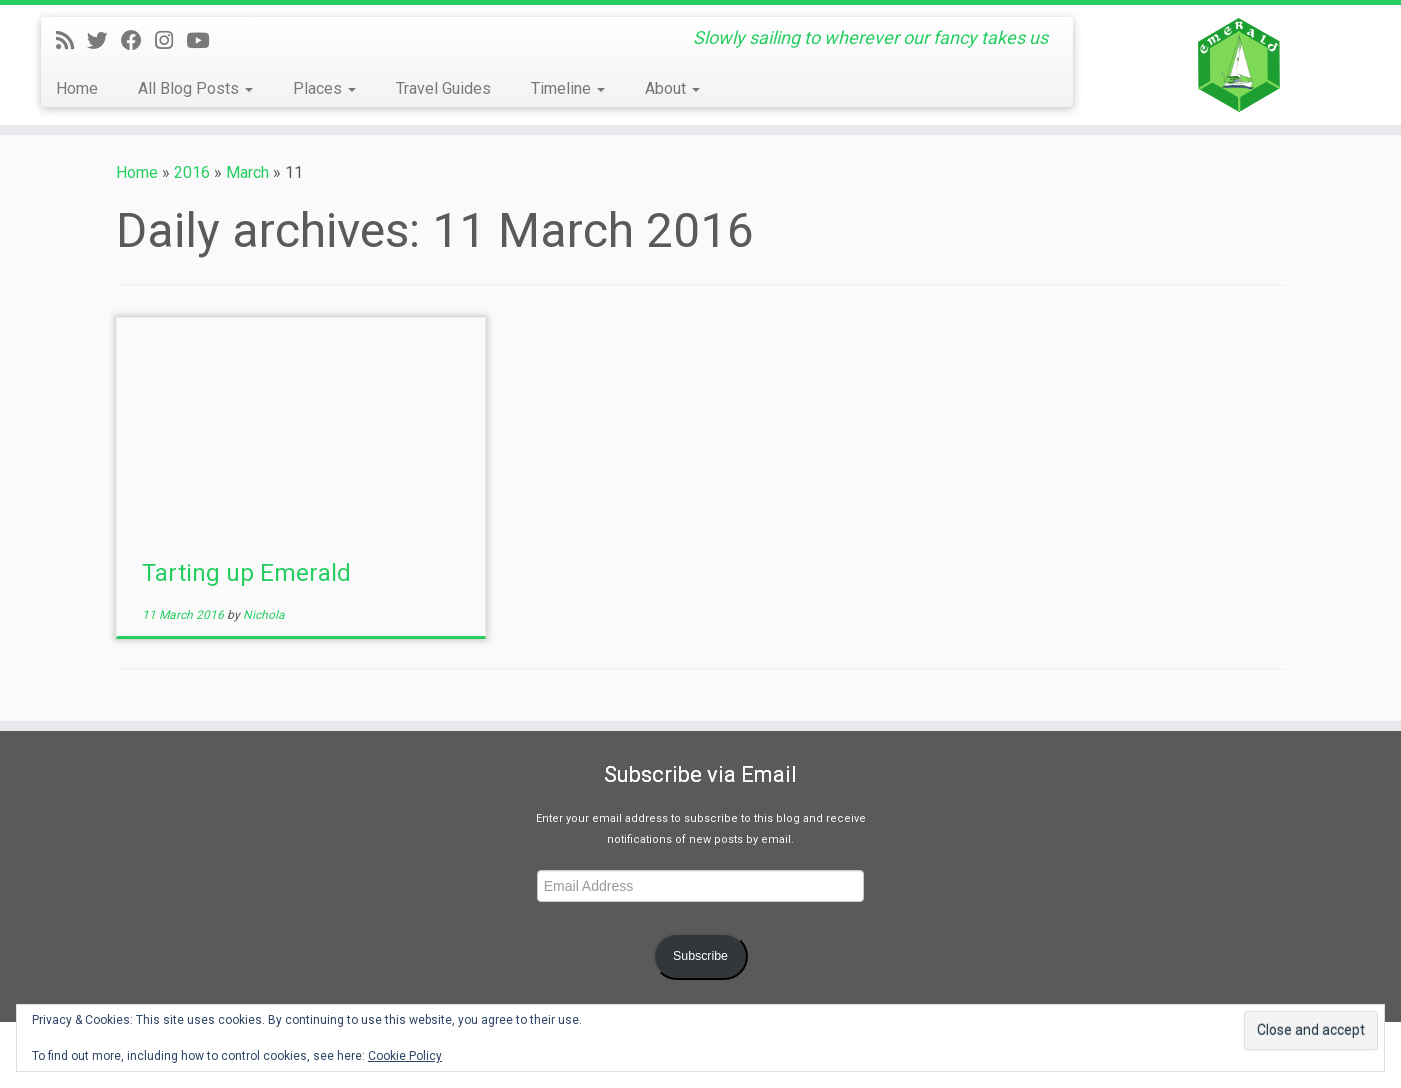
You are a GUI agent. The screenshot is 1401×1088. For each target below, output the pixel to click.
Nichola (264, 615)
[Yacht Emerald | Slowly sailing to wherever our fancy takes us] (1239, 65)
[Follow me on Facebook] (138, 41)
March (247, 172)
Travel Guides (443, 88)
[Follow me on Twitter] (104, 41)
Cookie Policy (405, 1056)
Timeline (568, 88)
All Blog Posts (195, 88)
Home (77, 88)
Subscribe (700, 956)
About (672, 88)
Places (324, 88)
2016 (192, 172)
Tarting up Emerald (246, 573)
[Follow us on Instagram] (170, 41)
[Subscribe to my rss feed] (71, 41)
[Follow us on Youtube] (204, 41)
